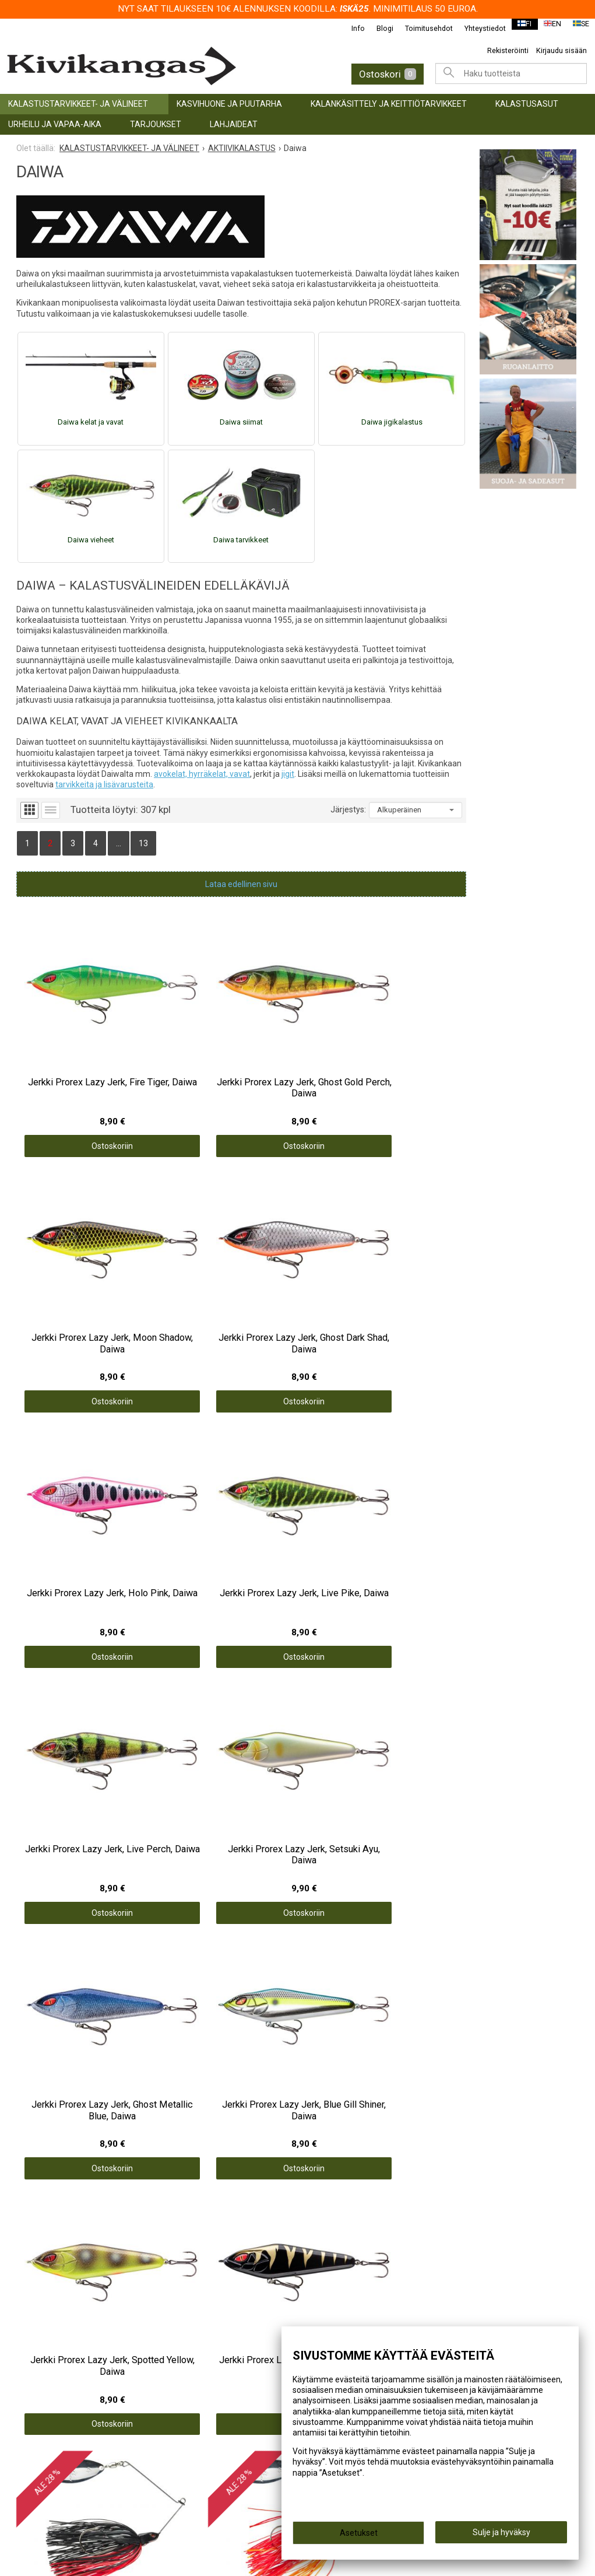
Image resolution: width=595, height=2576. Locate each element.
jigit (287, 774)
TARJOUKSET (155, 124)
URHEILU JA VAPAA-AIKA (54, 124)
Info (350, 28)
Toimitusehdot (421, 28)
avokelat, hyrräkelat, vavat (202, 774)
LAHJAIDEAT (234, 124)
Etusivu (322, 2209)
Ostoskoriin (72, 1066)
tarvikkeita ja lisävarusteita (104, 784)
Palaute (323, 2272)
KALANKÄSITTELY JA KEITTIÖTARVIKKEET (389, 103)
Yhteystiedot (477, 28)
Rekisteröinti (508, 50)
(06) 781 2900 (49, 2461)
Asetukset (359, 2536)
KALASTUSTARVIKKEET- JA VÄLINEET (78, 103)
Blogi (377, 28)
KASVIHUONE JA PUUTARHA (229, 103)
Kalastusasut (526, 103)
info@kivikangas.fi (59, 2445)
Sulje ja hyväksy (501, 2535)
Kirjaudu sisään (561, 50)
